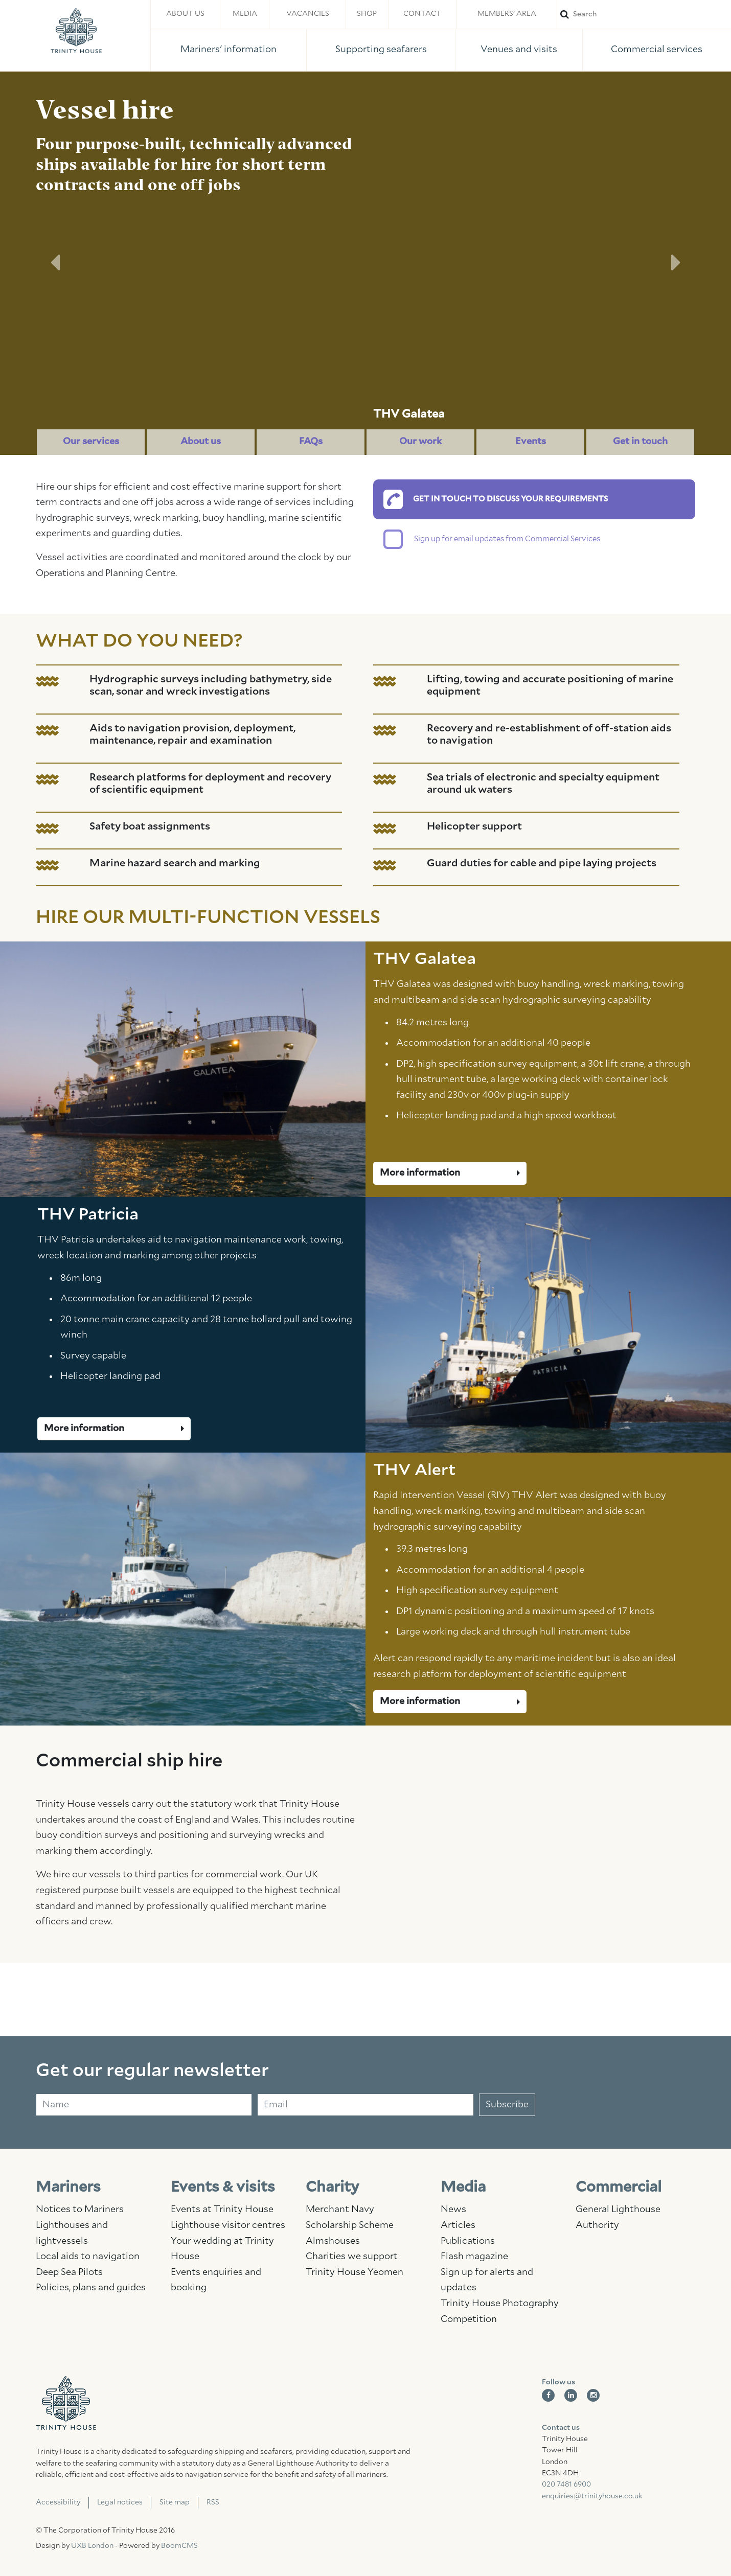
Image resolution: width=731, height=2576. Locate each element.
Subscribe (507, 2104)
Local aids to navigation (88, 2256)
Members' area (506, 13)
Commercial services (656, 49)
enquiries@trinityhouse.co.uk (592, 2496)
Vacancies (307, 13)
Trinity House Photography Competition (500, 2311)
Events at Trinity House (222, 2209)
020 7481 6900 (566, 2484)
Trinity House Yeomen (354, 2272)
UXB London (92, 2545)
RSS (213, 2502)
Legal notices (120, 2502)
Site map (174, 2502)
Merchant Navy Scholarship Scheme (350, 2217)
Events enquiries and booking (216, 2280)
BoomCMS (179, 2545)
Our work (420, 441)
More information (450, 1173)
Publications (468, 2241)
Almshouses (333, 2241)
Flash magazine (474, 2256)
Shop (367, 13)
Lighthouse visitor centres (228, 2225)
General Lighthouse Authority (618, 2217)
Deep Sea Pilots (69, 2272)
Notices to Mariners (80, 2209)
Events (530, 441)
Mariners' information (228, 49)
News (453, 2209)
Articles (458, 2225)
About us (185, 13)
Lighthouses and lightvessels (72, 2233)
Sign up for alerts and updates (487, 2280)
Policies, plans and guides (91, 2287)
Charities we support (352, 2256)
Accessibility (58, 2502)
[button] (55, 263)
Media (245, 13)
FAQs (311, 441)
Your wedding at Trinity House (222, 2249)
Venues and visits (519, 49)
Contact (422, 13)
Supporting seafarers (381, 49)
